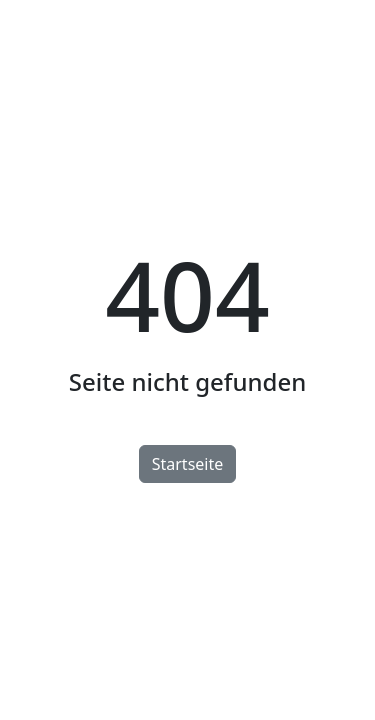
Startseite (188, 464)
